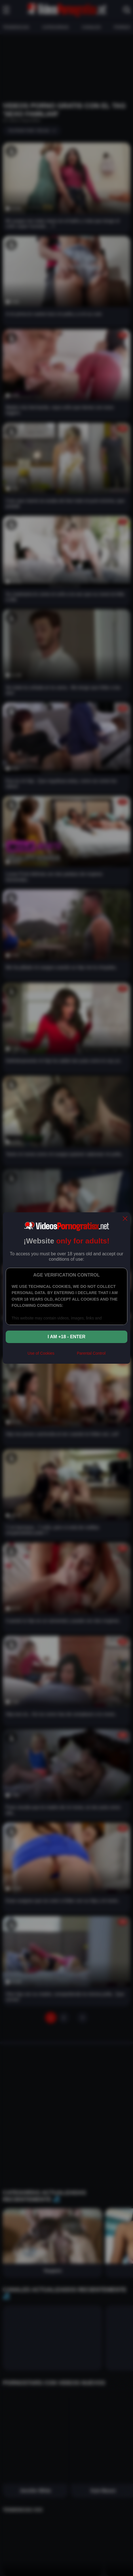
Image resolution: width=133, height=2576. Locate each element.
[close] (125, 1219)
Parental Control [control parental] (91, 1353)
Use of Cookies (41, 1353)
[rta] (65, 1356)
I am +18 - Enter (66, 1336)
